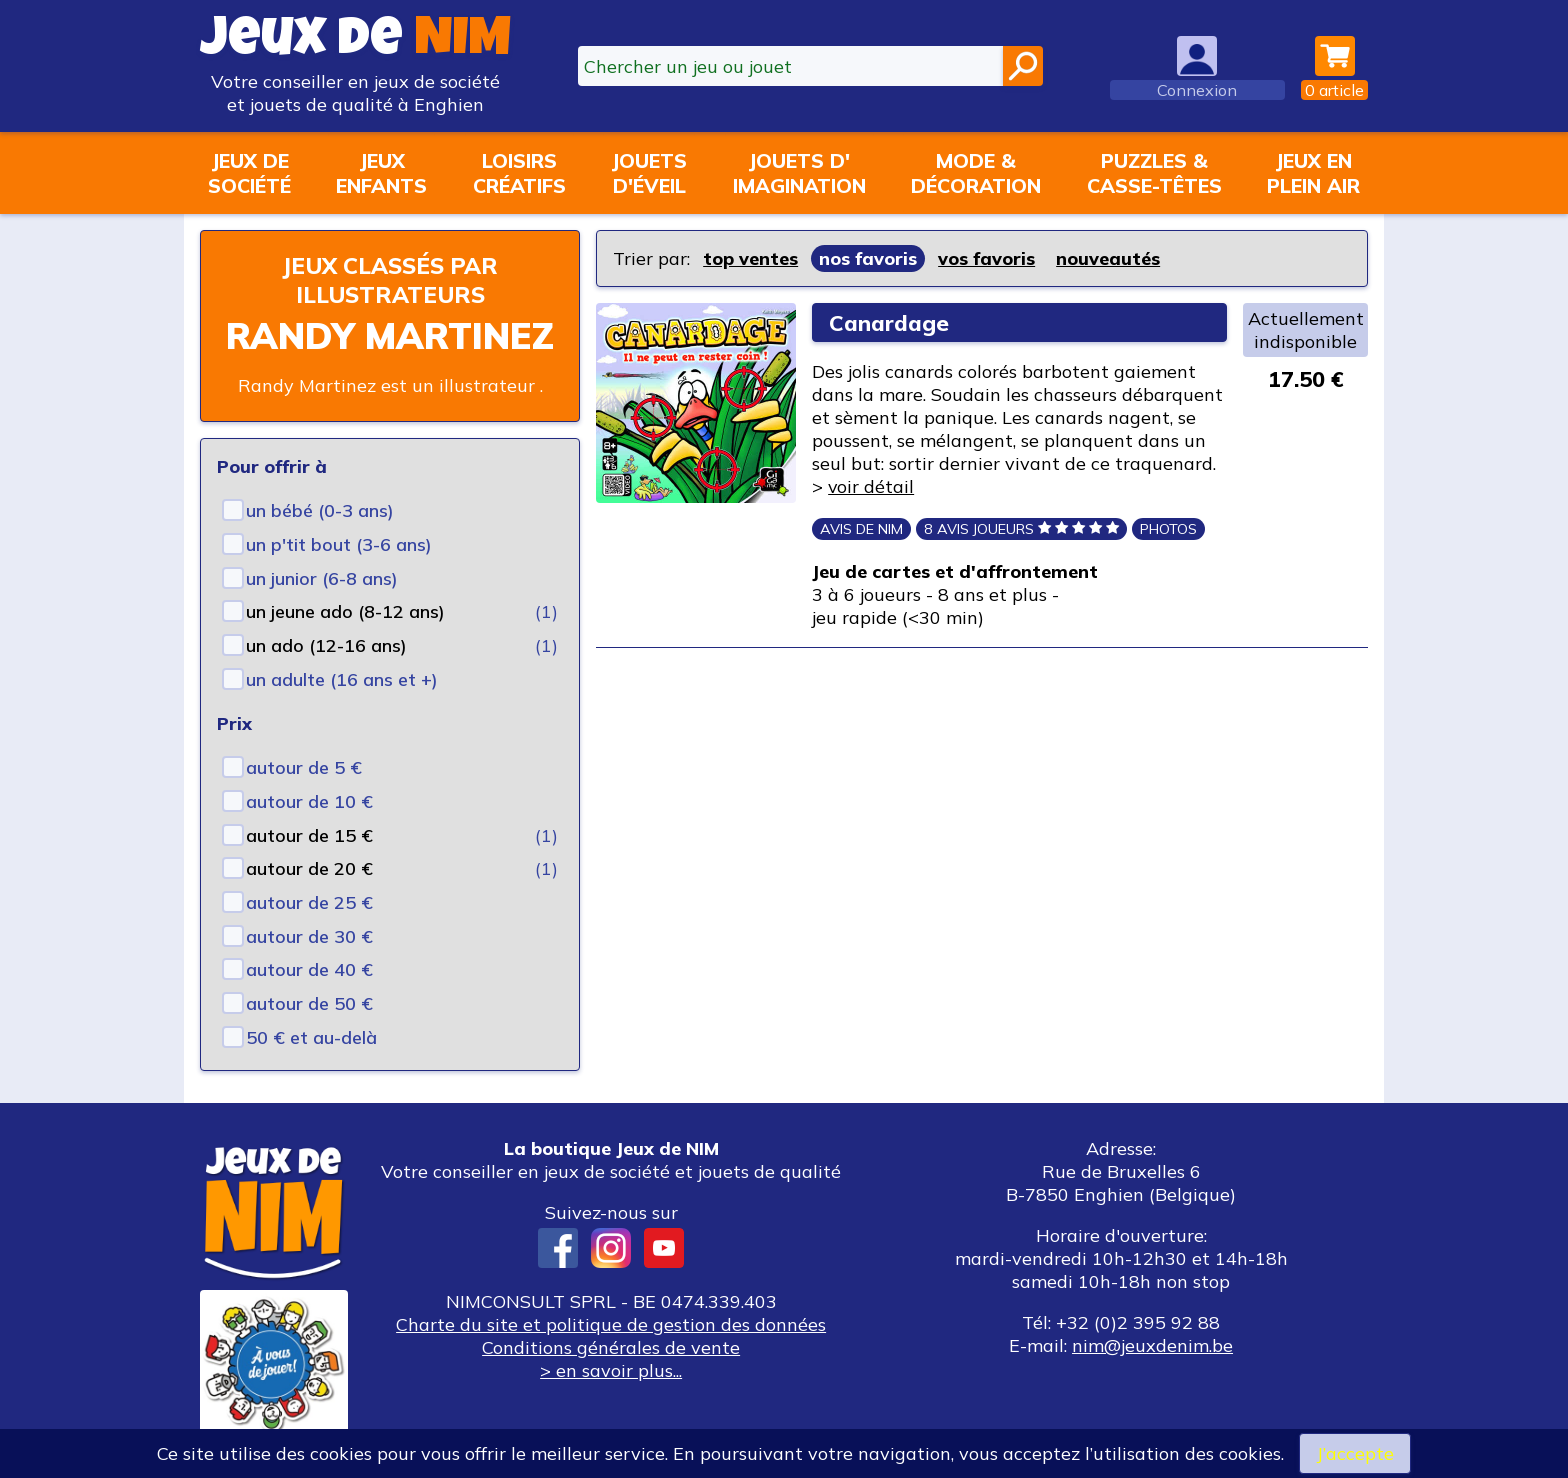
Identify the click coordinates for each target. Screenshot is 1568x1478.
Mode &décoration (976, 173)
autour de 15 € (309, 835)
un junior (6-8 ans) (322, 578)
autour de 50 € (309, 1003)
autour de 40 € (309, 969)
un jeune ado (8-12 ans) (345, 611)
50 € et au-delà (311, 1037)
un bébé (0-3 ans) (320, 510)
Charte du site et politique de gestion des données (611, 1324)
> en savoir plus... (611, 1370)
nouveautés (1108, 258)
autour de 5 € (304, 767)
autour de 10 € (309, 801)
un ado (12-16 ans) (326, 645)
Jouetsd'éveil (649, 173)
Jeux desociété (249, 173)
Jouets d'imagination (799, 173)
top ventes (750, 258)
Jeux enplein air (1313, 173)
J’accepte (1355, 1453)
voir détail (871, 486)
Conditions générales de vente (611, 1347)
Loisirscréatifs (519, 173)
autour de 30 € (309, 936)
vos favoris (986, 258)
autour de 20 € (309, 868)
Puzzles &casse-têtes (1154, 173)
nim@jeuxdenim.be (1152, 1345)
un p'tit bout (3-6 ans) (339, 544)
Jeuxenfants (381, 173)
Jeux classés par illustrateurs (390, 280)
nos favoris (868, 258)
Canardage (889, 322)
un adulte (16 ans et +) (342, 679)
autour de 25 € (309, 902)
